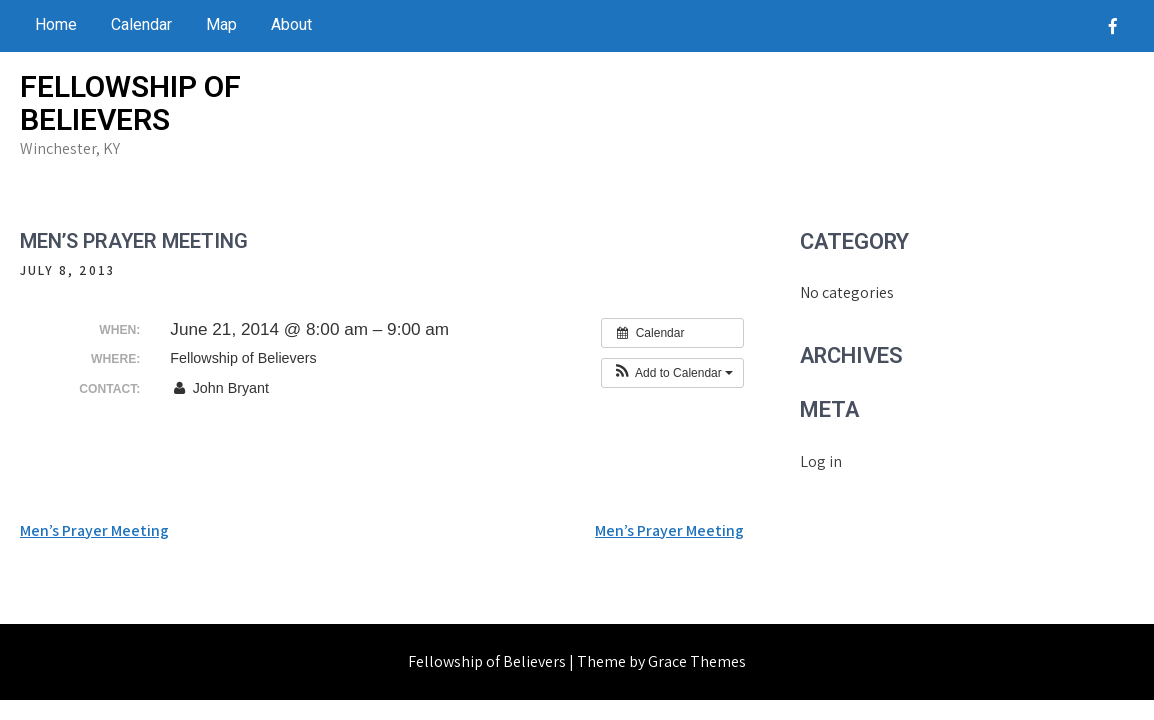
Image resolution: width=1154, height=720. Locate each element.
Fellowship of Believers (130, 103)
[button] (672, 373)
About (291, 24)
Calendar (141, 24)
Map (221, 24)
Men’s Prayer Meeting (94, 530)
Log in (821, 461)
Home (56, 24)
